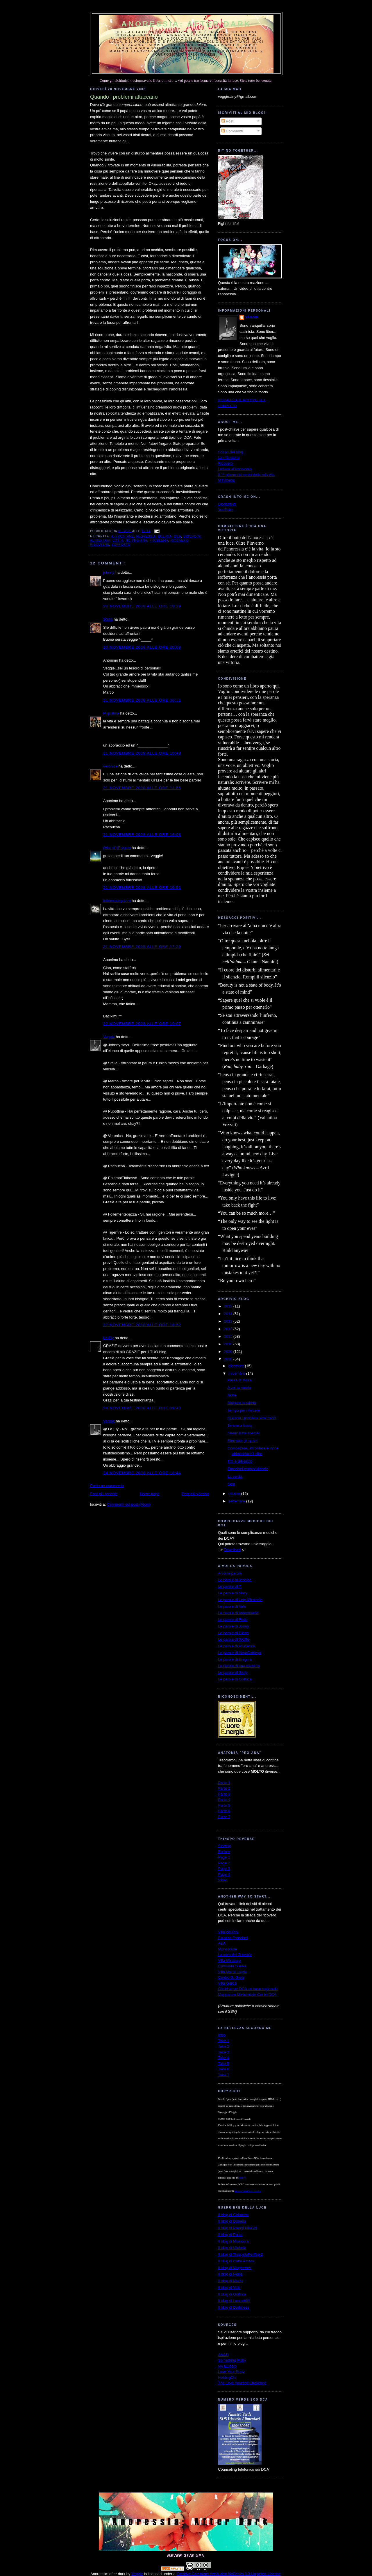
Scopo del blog (230, 452)
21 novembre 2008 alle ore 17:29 (142, 946)
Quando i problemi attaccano (251, 1418)
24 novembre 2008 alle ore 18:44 (142, 1473)
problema (158, 540)
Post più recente (103, 1494)
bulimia (165, 536)
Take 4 (223, 2058)
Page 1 (224, 1857)
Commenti (232, 131)
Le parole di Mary (232, 1593)
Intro (222, 2035)
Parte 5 (224, 1805)
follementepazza (117, 900)
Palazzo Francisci (233, 1938)
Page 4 (224, 1874)
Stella (108, 619)
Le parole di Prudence (236, 1646)
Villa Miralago (229, 1960)
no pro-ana (136, 540)
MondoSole (227, 1949)
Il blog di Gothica (232, 2294)
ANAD (223, 2355)
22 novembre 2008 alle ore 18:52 (142, 1325)
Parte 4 (224, 1799)
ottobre (234, 1493)
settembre (237, 1501)
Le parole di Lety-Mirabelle (240, 1600)
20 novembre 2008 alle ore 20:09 (142, 647)
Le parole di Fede (232, 1619)
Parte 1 (224, 1783)
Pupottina (111, 713)
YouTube (225, 509)
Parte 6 (224, 1811)
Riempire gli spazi (242, 1440)
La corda (234, 1476)
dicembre (236, 1366)
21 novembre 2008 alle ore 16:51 (142, 887)
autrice (242, 2178)
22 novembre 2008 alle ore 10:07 (142, 1023)
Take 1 (223, 2041)
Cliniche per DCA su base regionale (248, 1989)
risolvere (99, 544)
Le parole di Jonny (233, 1626)
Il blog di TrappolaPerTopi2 (240, 2254)
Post (227, 121)
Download (232, 1550)
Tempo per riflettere (243, 1410)
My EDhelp (227, 2366)
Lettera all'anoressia (235, 469)
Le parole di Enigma (235, 1659)
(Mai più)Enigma (117, 847)
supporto (121, 544)
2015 (228, 1306)
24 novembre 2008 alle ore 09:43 (142, 1408)
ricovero (179, 540)
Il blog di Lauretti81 (234, 2300)
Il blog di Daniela (232, 2221)
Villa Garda (227, 1983)
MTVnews (226, 480)
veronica (110, 766)
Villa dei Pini (228, 1932)
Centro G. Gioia (231, 1977)
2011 (228, 1336)
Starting (224, 1846)
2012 (228, 1329)
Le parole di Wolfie (233, 1639)
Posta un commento (107, 1486)
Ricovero (225, 463)
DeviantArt (227, 504)
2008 (228, 1359)
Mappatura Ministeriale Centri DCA (247, 1994)
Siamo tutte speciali (243, 1433)
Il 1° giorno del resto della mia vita (246, 474)
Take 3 (223, 2052)
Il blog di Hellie (230, 2274)
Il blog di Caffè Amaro (236, 2261)
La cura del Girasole (235, 1955)
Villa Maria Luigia (232, 1972)
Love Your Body (231, 2371)
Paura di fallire (239, 1380)
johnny (108, 572)
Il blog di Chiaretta (233, 2215)
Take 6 (223, 2069)
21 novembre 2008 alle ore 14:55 (142, 788)
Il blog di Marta (230, 2281)
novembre (237, 1373)
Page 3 (224, 1868)
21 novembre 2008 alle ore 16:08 (142, 834)
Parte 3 (224, 1794)
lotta (118, 540)
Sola (231, 1484)
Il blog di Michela (232, 2247)
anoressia (146, 536)
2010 (228, 1344)
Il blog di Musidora (233, 2241)
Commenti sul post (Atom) (129, 1504)
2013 (228, 1321)
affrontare (122, 536)
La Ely (108, 1338)
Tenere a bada (239, 1425)
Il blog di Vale (229, 2287)
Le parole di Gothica (235, 1679)
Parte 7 (224, 1817)
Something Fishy (232, 2360)
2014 (228, 1314)
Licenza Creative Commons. (248, 2191)
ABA (222, 1943)
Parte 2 (224, 1788)
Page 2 (224, 1863)
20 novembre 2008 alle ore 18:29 (142, 606)
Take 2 (223, 2046)
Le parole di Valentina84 (238, 1613)
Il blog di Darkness (233, 2307)
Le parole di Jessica (234, 1580)
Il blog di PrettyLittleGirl (237, 2228)
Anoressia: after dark (186, 23)
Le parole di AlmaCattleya (239, 1653)
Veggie (109, 1037)
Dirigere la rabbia (241, 1403)
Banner (224, 1852)
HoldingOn (227, 2377)
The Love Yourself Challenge (242, 2383)
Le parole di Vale (232, 1606)
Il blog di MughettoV (234, 2268)
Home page (149, 1494)
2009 (228, 1351)
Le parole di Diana (233, 1633)
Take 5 (223, 2063)
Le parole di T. (230, 1586)
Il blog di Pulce (230, 2234)
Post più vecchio (195, 1494)
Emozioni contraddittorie (247, 1469)
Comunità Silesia (232, 1966)
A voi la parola (239, 1387)
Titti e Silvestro (239, 1461)
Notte (231, 1395)
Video (223, 1880)
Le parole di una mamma (239, 1666)
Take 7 (223, 2075)
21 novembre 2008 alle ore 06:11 (142, 700)
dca (177, 536)
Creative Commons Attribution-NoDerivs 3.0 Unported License (229, 2574)
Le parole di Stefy (232, 1672)
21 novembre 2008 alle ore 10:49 (142, 753)
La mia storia (228, 457)
